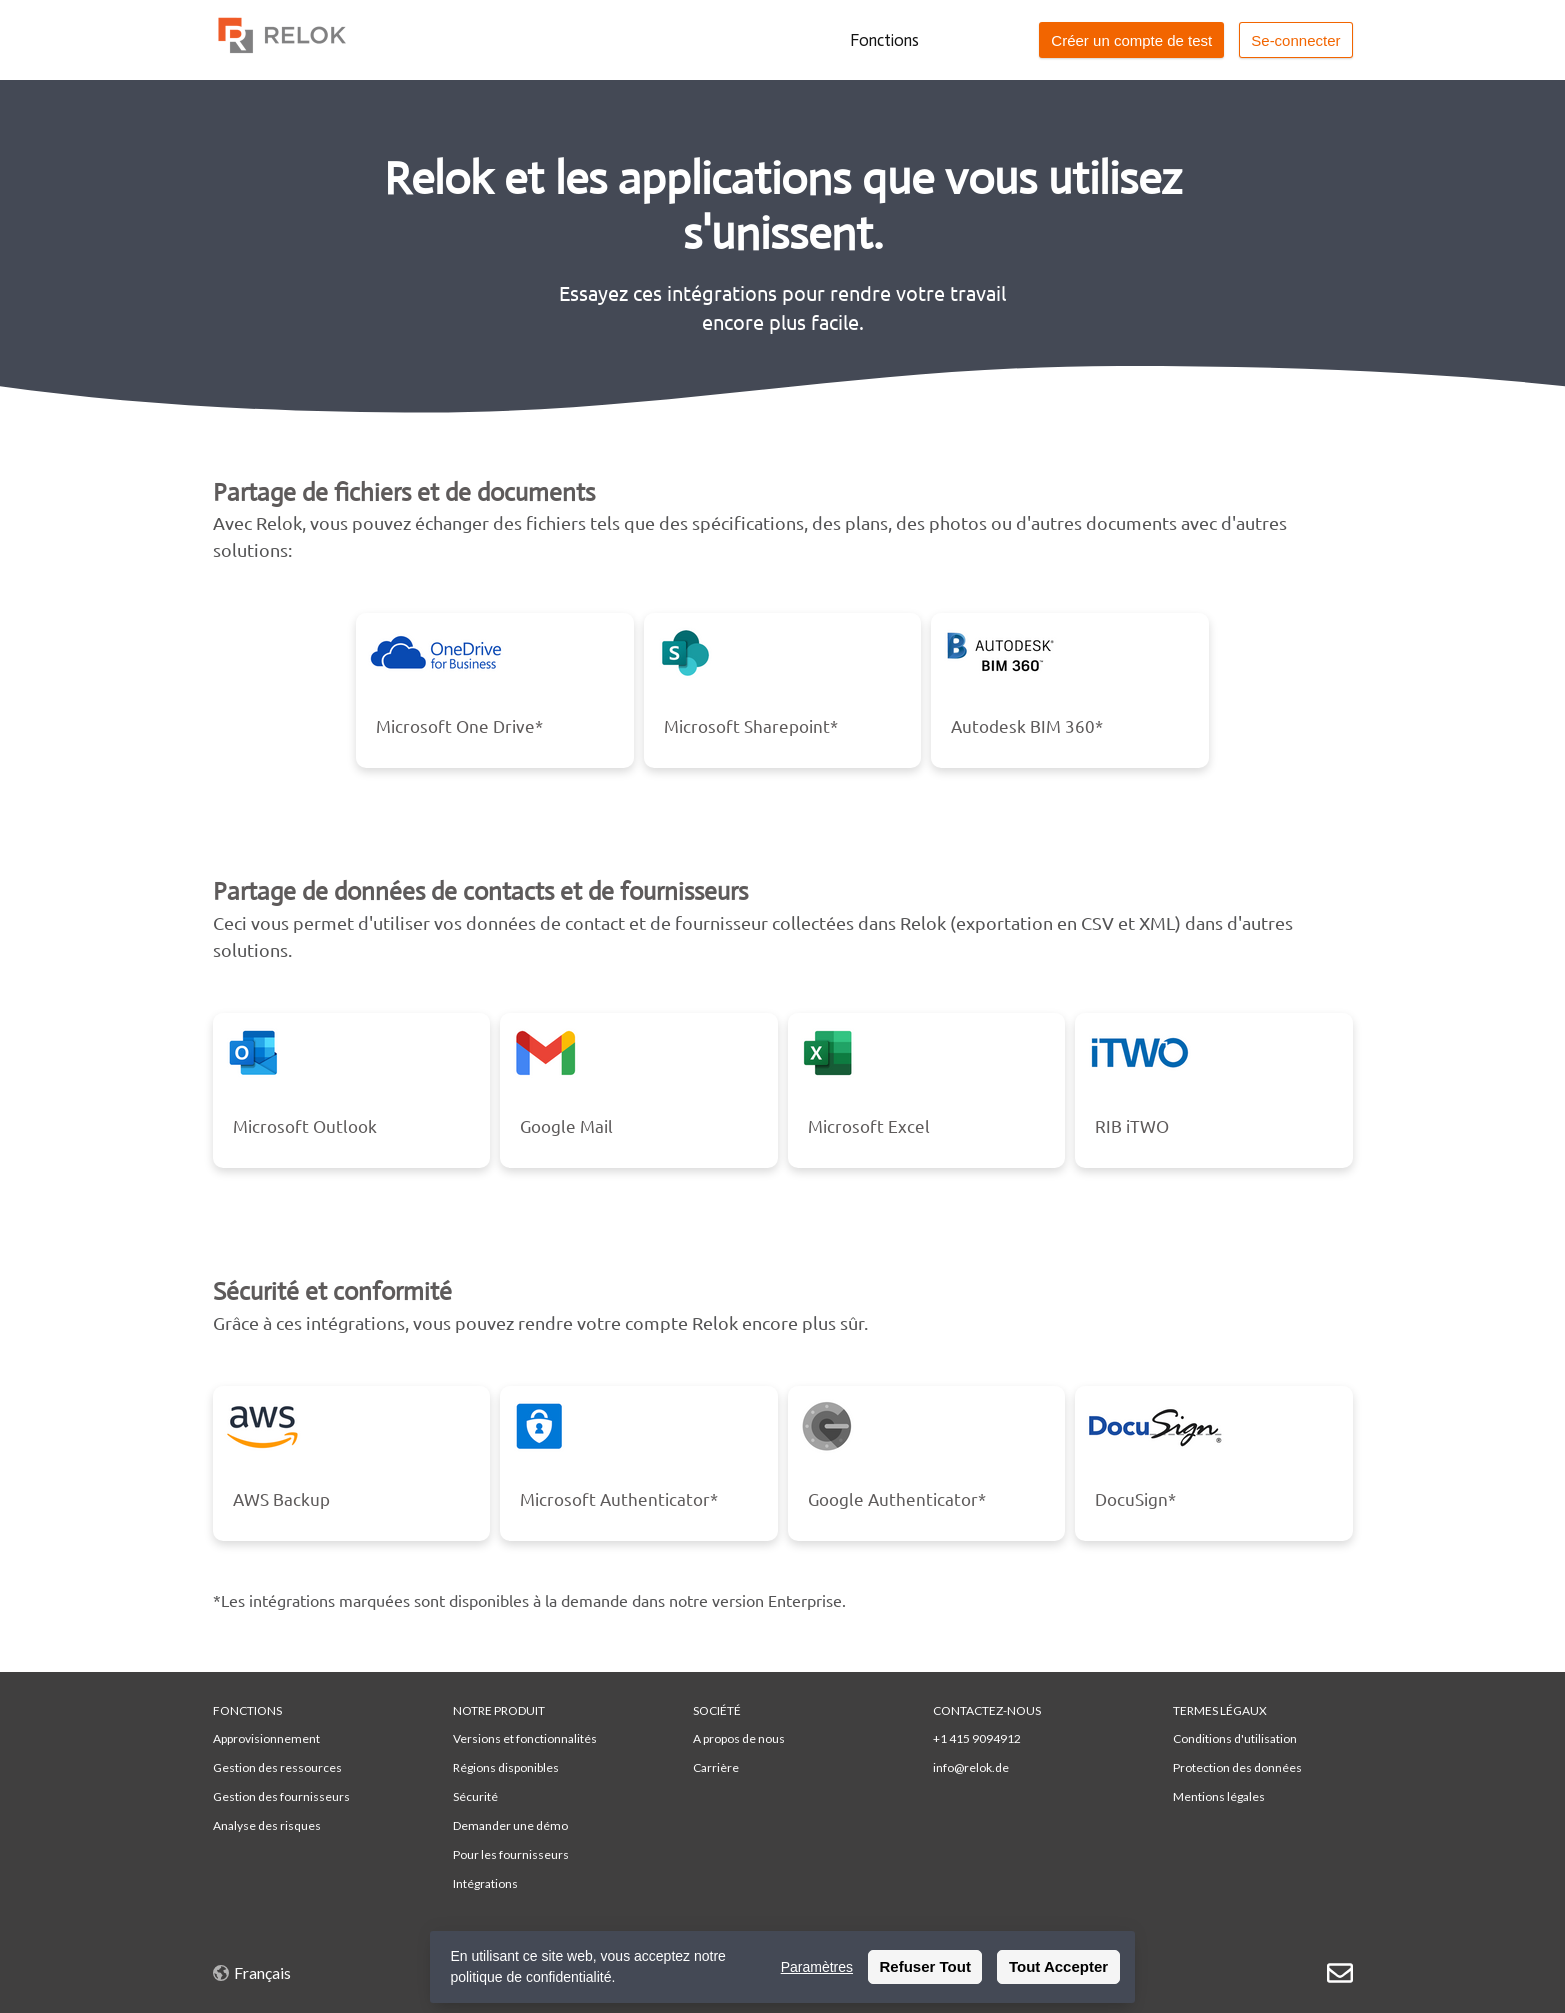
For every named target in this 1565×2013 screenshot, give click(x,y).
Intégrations (485, 1883)
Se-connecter (1295, 40)
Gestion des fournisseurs (281, 1796)
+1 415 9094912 (977, 1738)
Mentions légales (1219, 1796)
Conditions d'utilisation (1235, 1738)
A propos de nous (739, 1738)
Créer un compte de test (1131, 40)
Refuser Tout (925, 1966)
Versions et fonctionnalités (525, 1738)
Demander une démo (510, 1825)
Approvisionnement (266, 1738)
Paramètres (817, 1967)
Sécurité (475, 1796)
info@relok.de (971, 1767)
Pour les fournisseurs (511, 1854)
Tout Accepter (1058, 1966)
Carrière (716, 1767)
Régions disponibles (506, 1767)
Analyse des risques (267, 1825)
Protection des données (1237, 1767)
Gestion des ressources (277, 1767)
